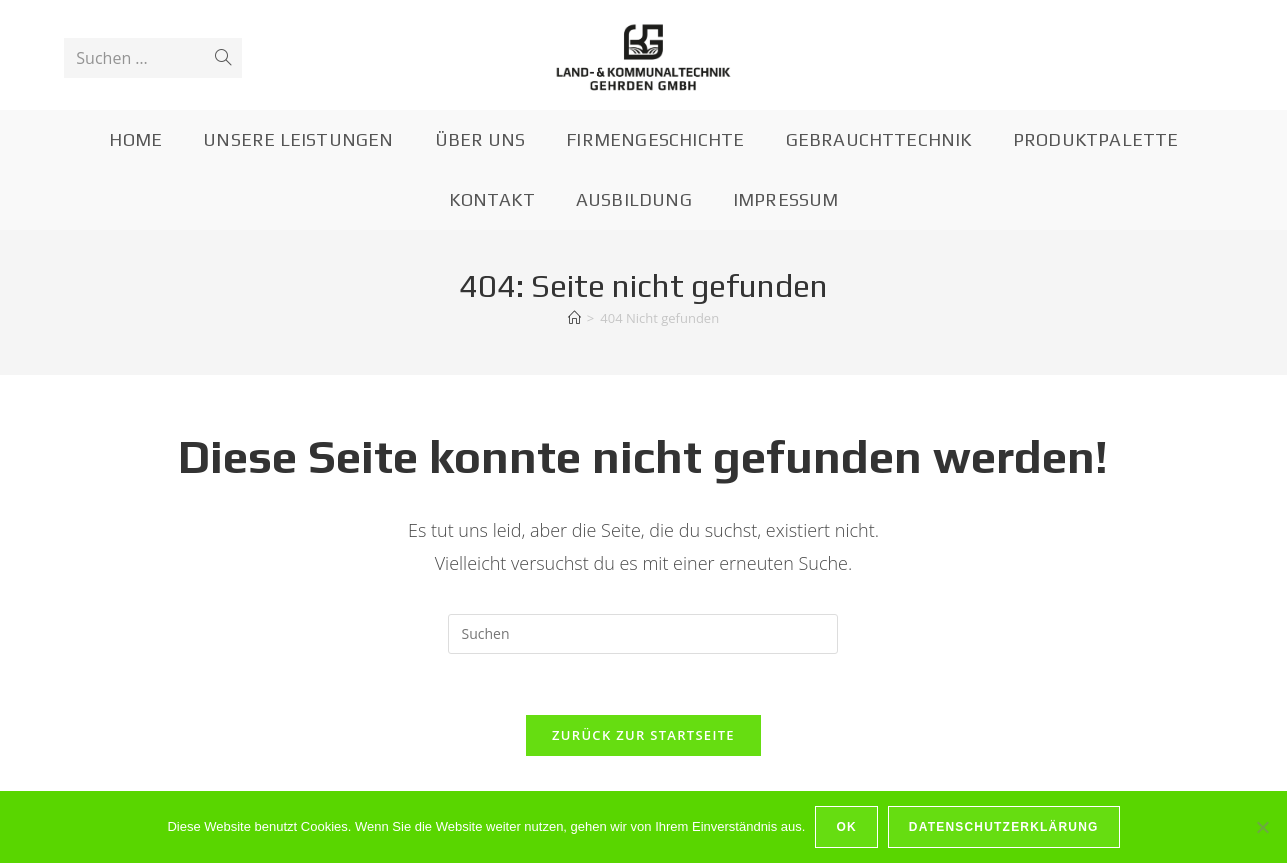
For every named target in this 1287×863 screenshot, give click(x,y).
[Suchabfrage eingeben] (643, 634)
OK (846, 827)
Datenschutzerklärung (1004, 827)
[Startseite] (574, 318)
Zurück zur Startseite (643, 735)
